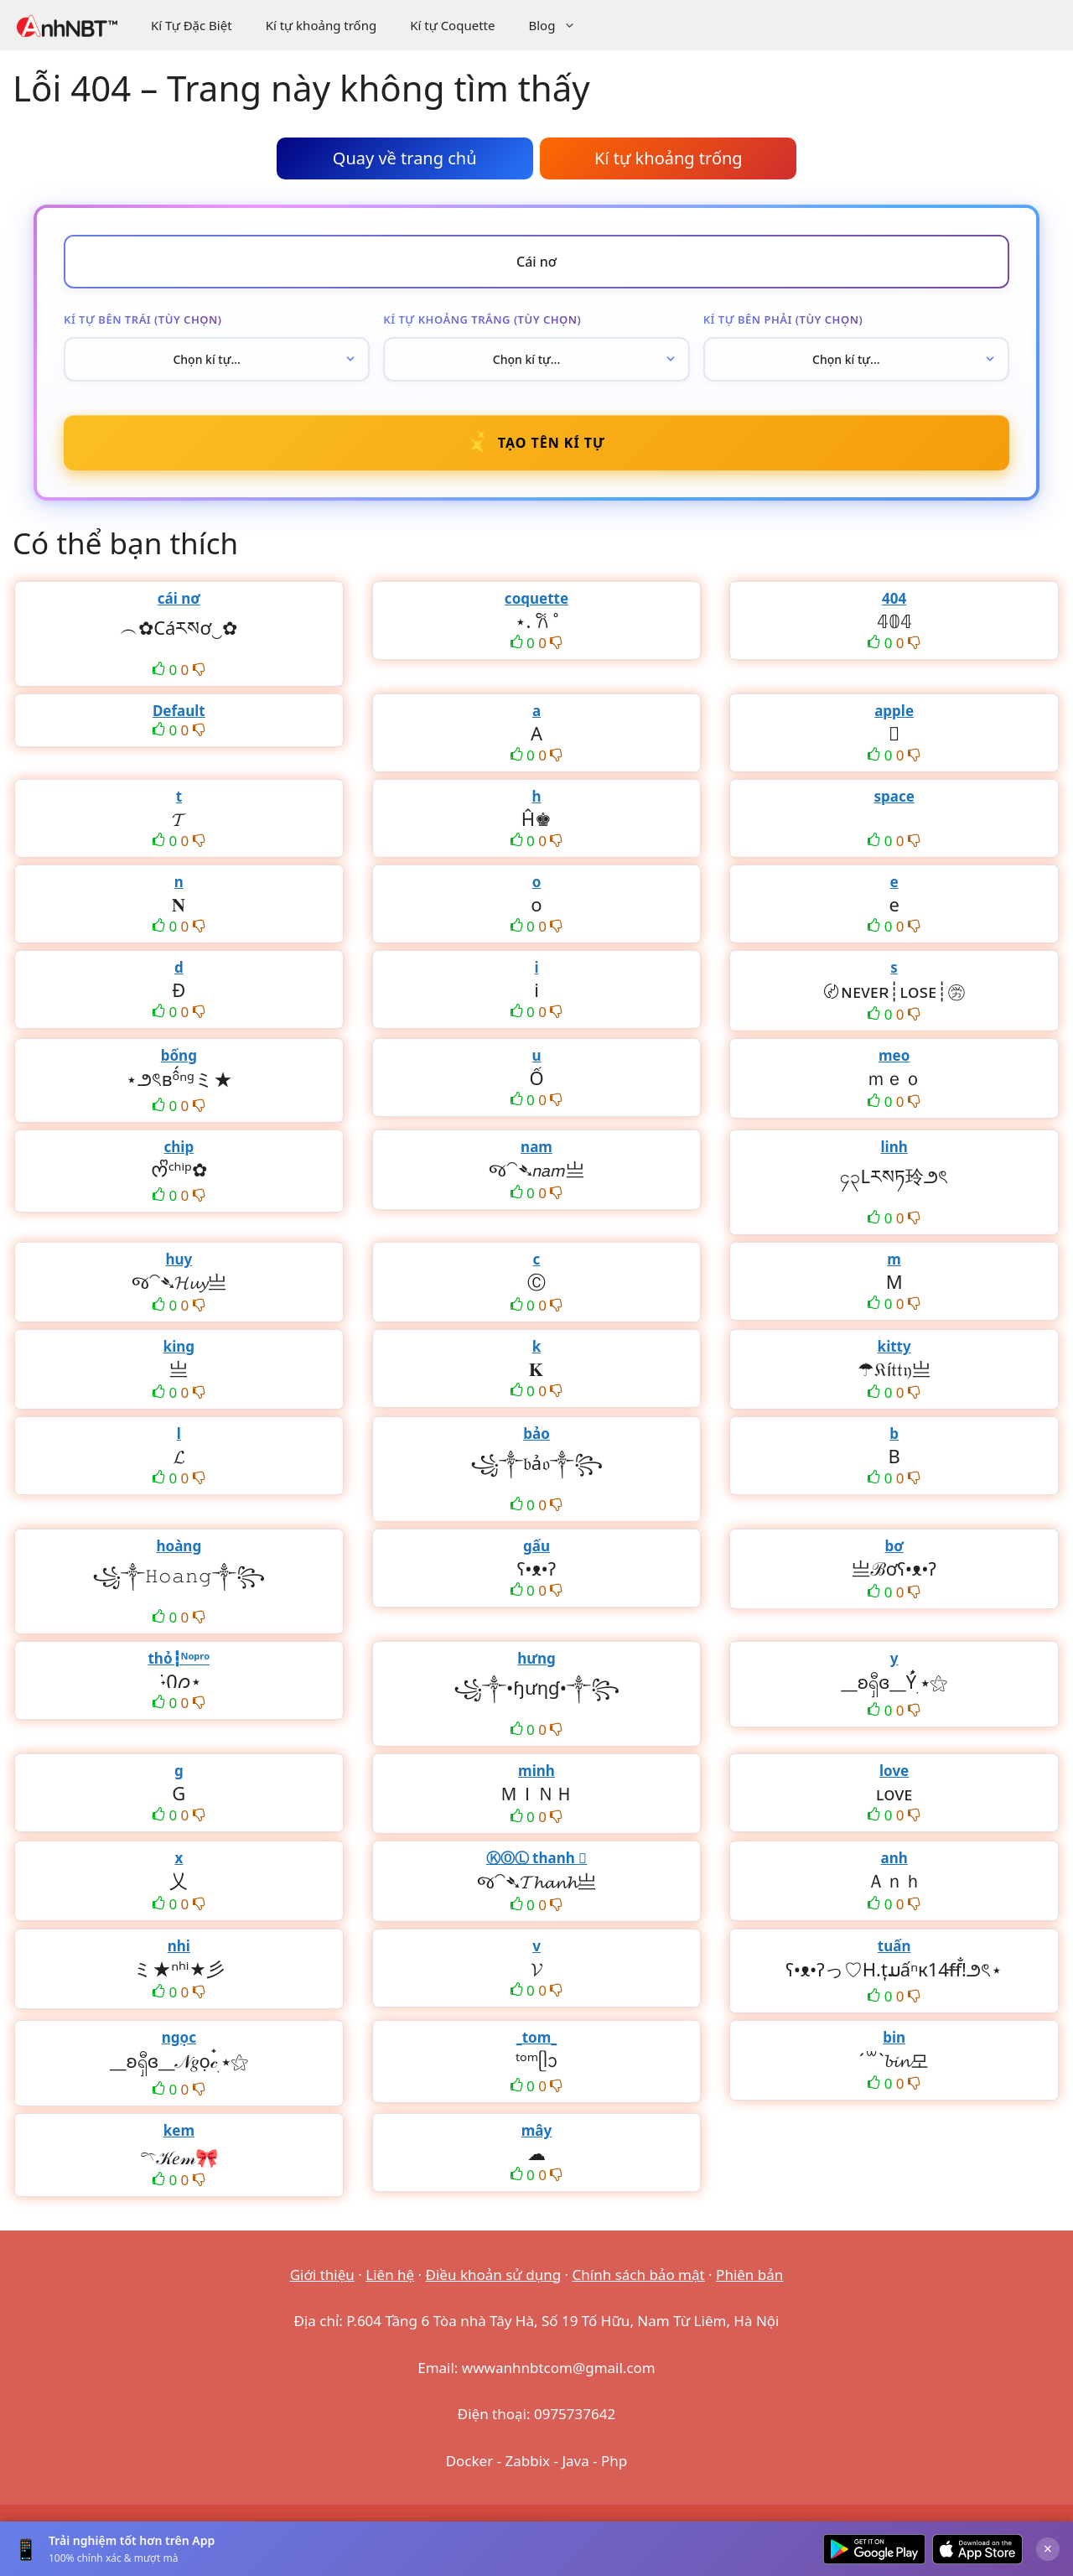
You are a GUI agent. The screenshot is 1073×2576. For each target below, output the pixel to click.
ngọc (179, 2037)
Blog (560, 25)
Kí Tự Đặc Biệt (191, 25)
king (178, 1346)
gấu (536, 1545)
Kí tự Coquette (452, 25)
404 (894, 598)
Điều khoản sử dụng (494, 2274)
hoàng (179, 1545)
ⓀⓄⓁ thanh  (537, 1857)
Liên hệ (389, 2274)
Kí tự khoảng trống (321, 25)
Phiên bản (749, 2274)
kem (178, 2130)
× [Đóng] (1048, 2548)
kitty (894, 1346)
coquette (536, 598)
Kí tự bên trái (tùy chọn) (142, 319)
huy (178, 1259)
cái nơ (179, 598)
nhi (179, 1945)
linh (894, 1146)
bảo (536, 1433)
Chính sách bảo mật (639, 2274)
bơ (893, 1545)
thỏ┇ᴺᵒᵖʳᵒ (179, 1658)
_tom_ (536, 2037)
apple (894, 710)
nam (536, 1146)
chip (179, 1146)
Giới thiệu (322, 2274)
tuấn (894, 1945)
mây (536, 2130)
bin (894, 2037)
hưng (536, 1658)
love (894, 1770)
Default (179, 710)
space (893, 796)
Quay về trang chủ (405, 158)
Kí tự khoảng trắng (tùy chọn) (482, 319)
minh (536, 1770)
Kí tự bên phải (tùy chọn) (783, 319)
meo (894, 1055)
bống (179, 1055)
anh (893, 1857)
